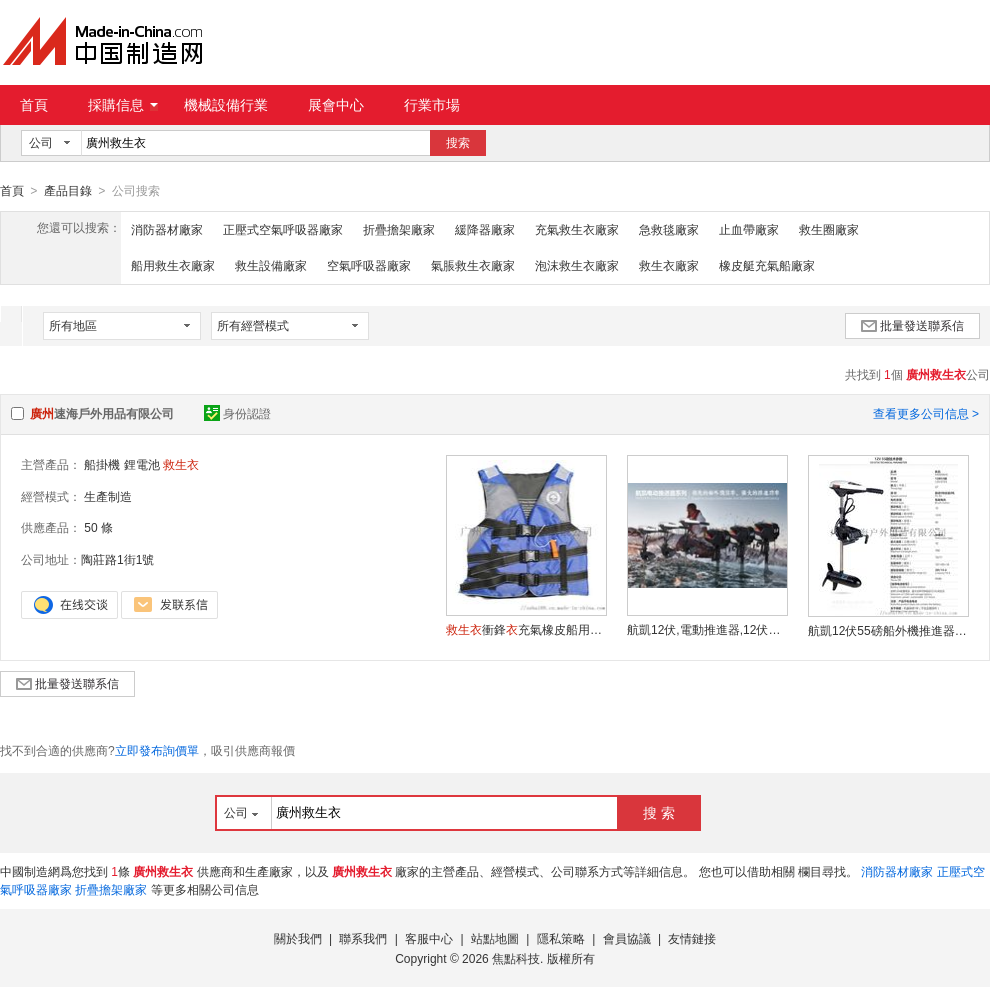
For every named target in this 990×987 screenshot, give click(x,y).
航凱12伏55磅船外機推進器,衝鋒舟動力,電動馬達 (888, 630)
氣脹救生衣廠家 (473, 265)
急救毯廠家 (669, 229)
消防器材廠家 (167, 229)
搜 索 (659, 812)
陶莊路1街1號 (117, 559)
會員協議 (627, 938)
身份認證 (237, 413)
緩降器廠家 (485, 229)
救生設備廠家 (271, 265)
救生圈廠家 (829, 229)
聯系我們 (363, 938)
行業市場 (432, 105)
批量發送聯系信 (912, 325)
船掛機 (102, 464)
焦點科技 (516, 958)
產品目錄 (68, 191)
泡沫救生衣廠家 (577, 265)
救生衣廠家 (669, 265)
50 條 (98, 527)
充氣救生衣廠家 (577, 229)
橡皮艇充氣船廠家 (767, 265)
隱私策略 (561, 938)
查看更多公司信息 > (926, 413)
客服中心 (429, 938)
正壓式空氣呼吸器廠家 (283, 229)
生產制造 (108, 496)
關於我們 (298, 938)
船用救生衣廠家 (173, 265)
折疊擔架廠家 (399, 229)
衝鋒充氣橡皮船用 (526, 629)
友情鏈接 (692, 938)
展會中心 (336, 105)
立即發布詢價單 (157, 750)
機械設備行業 (226, 105)
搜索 (458, 143)
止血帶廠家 (749, 229)
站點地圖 (495, 938)
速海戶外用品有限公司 (102, 413)
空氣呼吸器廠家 (369, 265)
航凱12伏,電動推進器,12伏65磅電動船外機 (707, 629)
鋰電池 (142, 464)
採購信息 (123, 105)
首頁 (34, 105)
